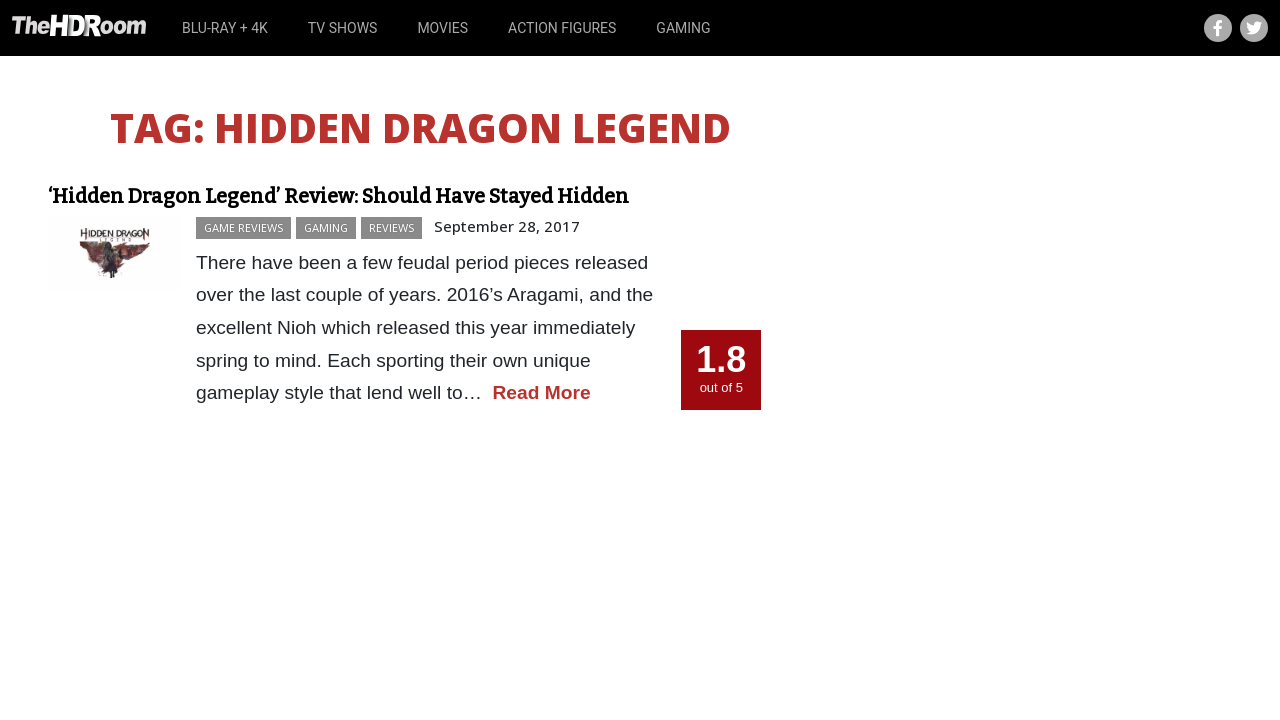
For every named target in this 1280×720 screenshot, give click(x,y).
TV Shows (343, 28)
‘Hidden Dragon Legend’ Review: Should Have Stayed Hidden (338, 196)
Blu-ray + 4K (225, 28)
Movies (442, 28)
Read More (542, 392)
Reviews (391, 227)
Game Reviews (243, 227)
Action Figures (562, 28)
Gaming (683, 28)
